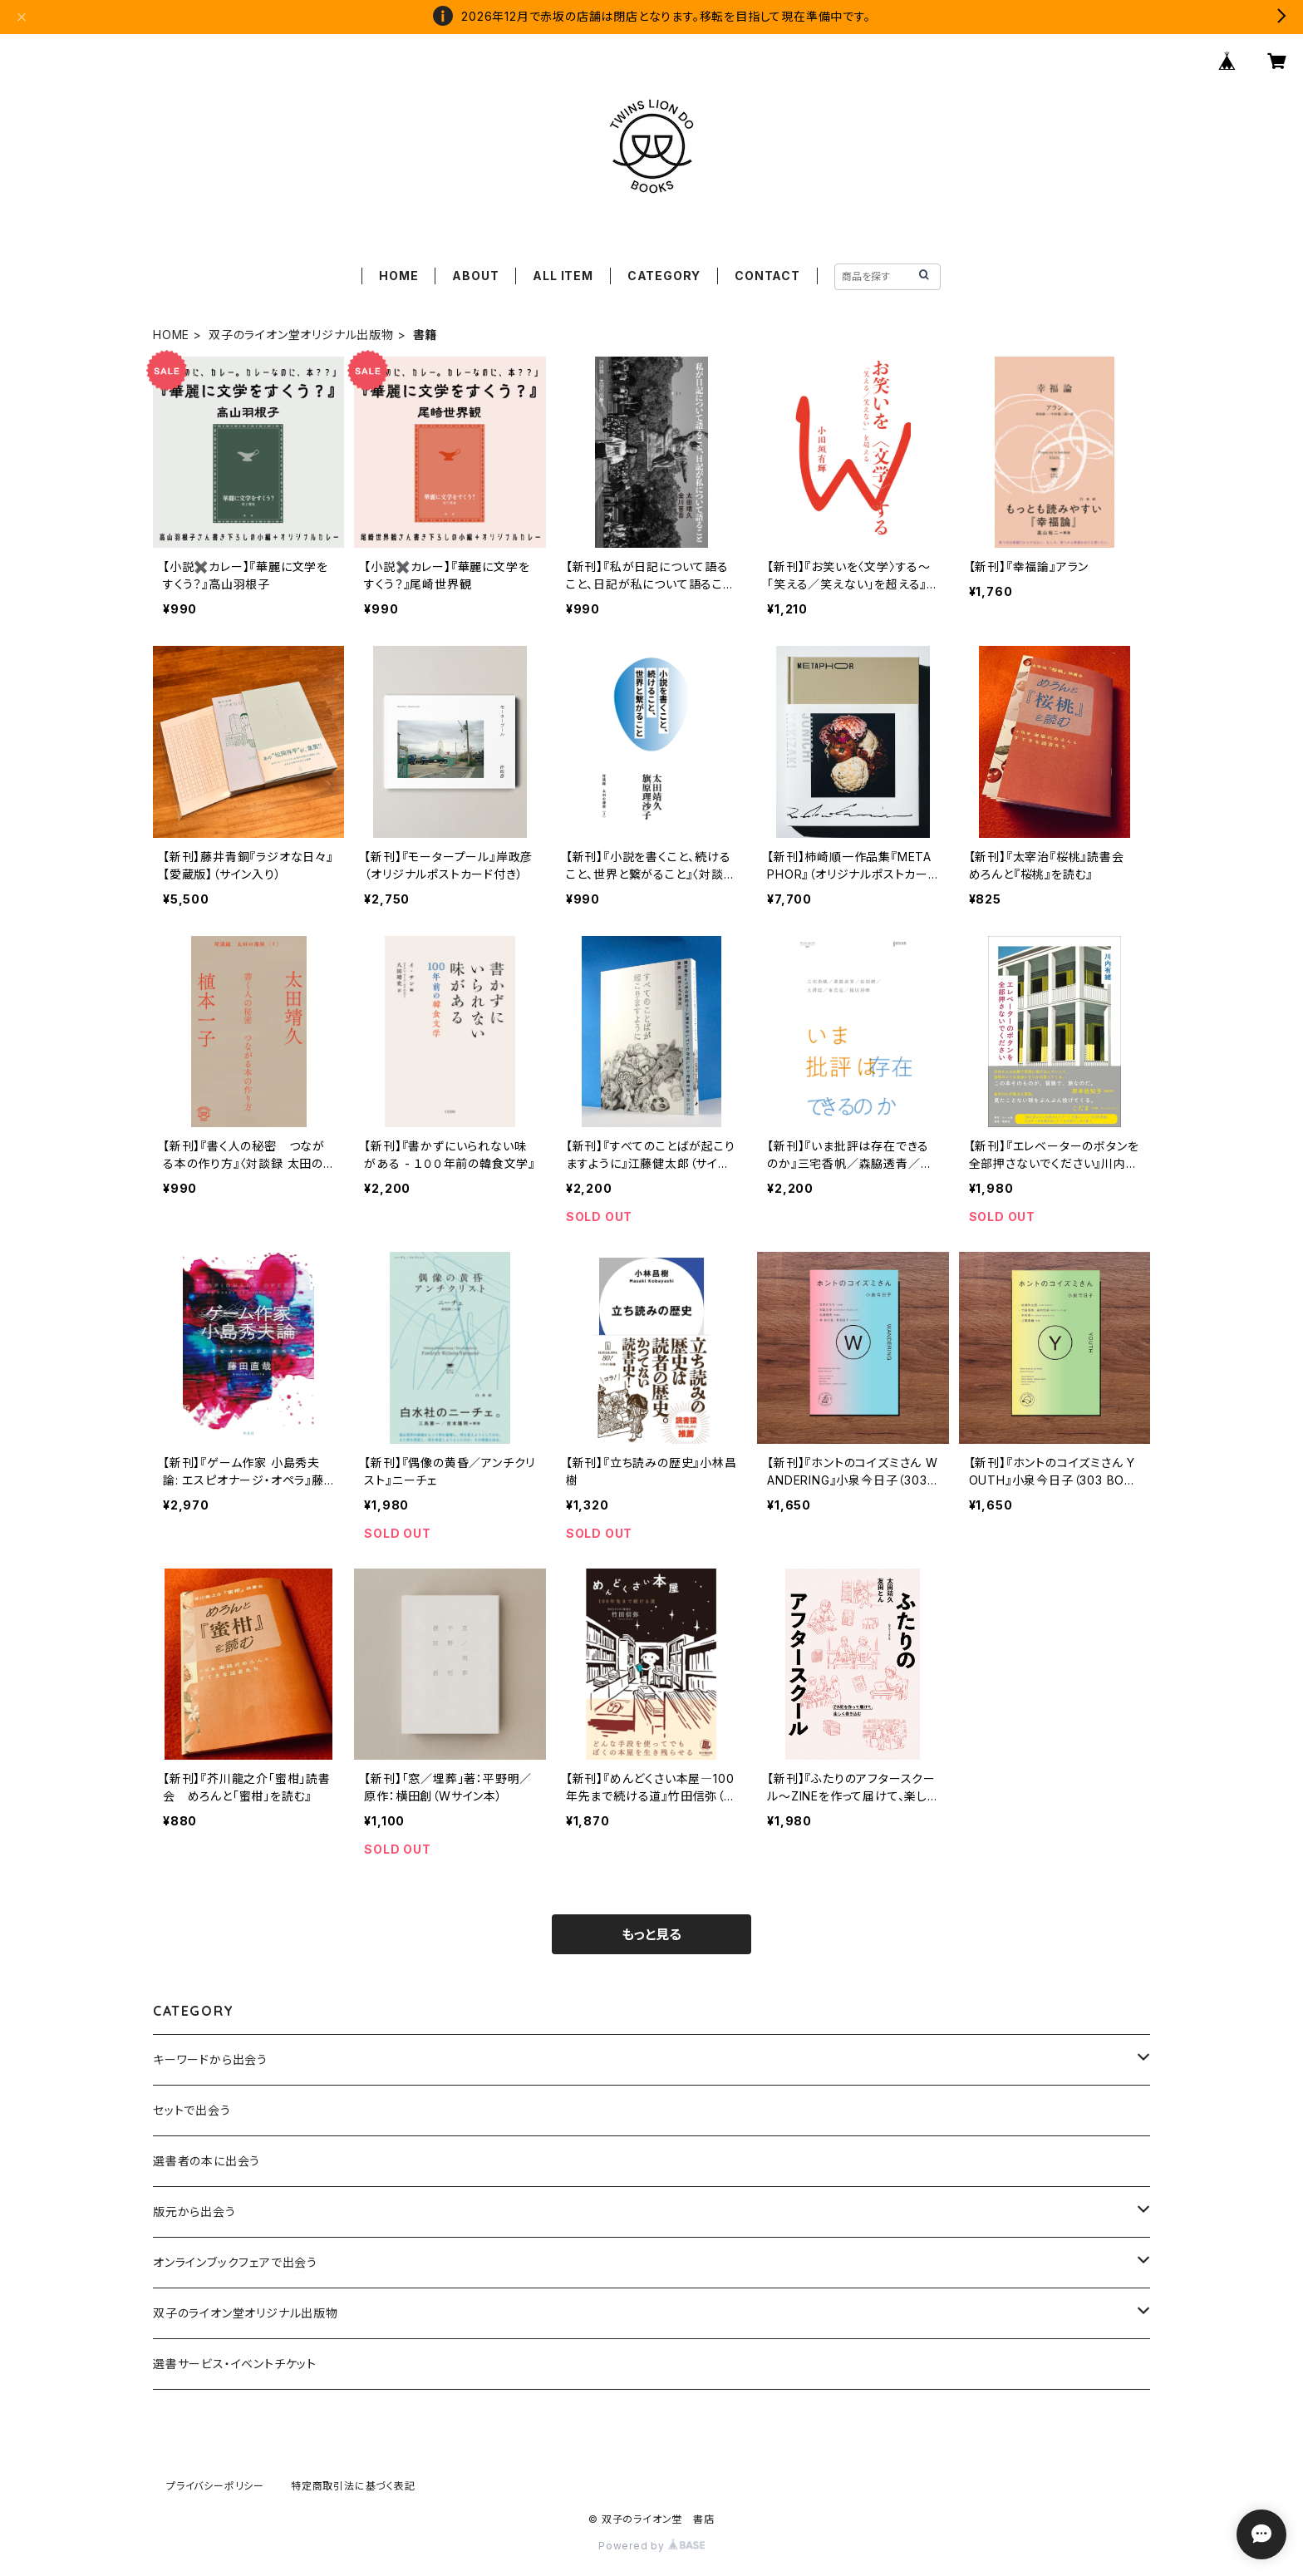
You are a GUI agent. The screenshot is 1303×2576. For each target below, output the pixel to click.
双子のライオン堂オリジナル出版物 (301, 335)
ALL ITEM (562, 275)
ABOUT (475, 275)
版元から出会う (194, 2211)
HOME (398, 275)
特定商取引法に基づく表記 (353, 2486)
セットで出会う (192, 2110)
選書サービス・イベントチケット (235, 2364)
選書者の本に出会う (206, 2161)
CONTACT (767, 275)
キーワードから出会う (210, 2059)
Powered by (651, 2545)
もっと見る (651, 1934)
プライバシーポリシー (215, 2486)
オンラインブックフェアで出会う (235, 2262)
